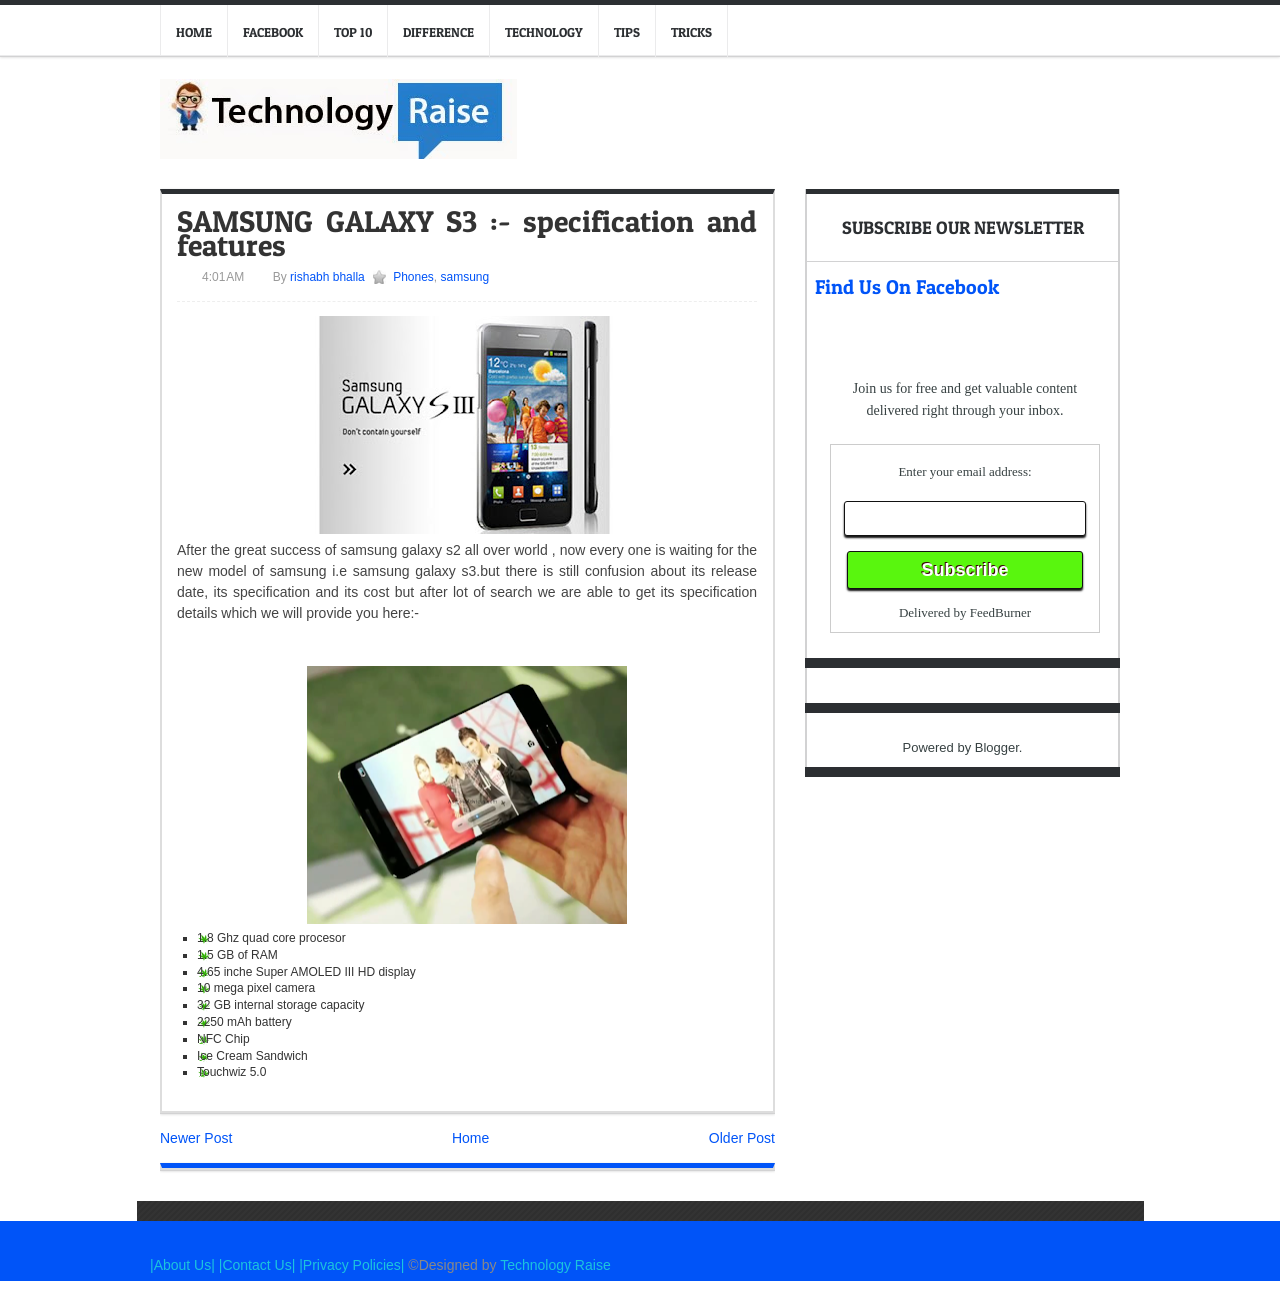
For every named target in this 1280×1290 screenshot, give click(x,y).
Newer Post (196, 1138)
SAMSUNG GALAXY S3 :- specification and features (467, 233)
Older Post (742, 1138)
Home (194, 32)
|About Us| (184, 1265)
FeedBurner (1000, 612)
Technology (544, 32)
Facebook (273, 32)
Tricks (691, 32)
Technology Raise (555, 1265)
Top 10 (353, 32)
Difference (438, 32)
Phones (413, 277)
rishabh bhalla (326, 277)
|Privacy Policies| (351, 1265)
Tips (627, 32)
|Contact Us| (259, 1265)
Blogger (997, 747)
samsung (465, 277)
